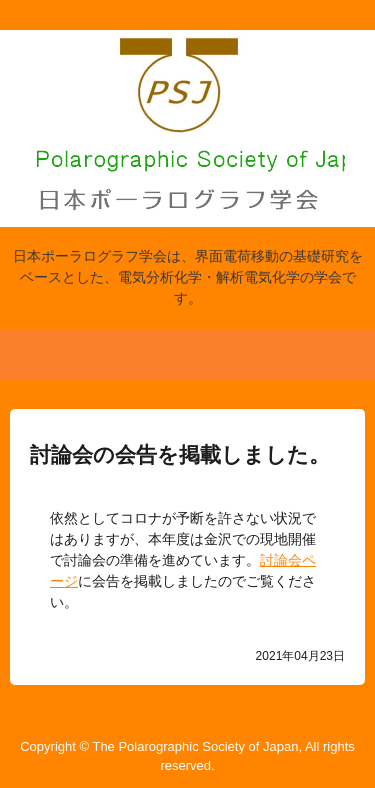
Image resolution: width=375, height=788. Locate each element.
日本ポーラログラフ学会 (188, 72)
